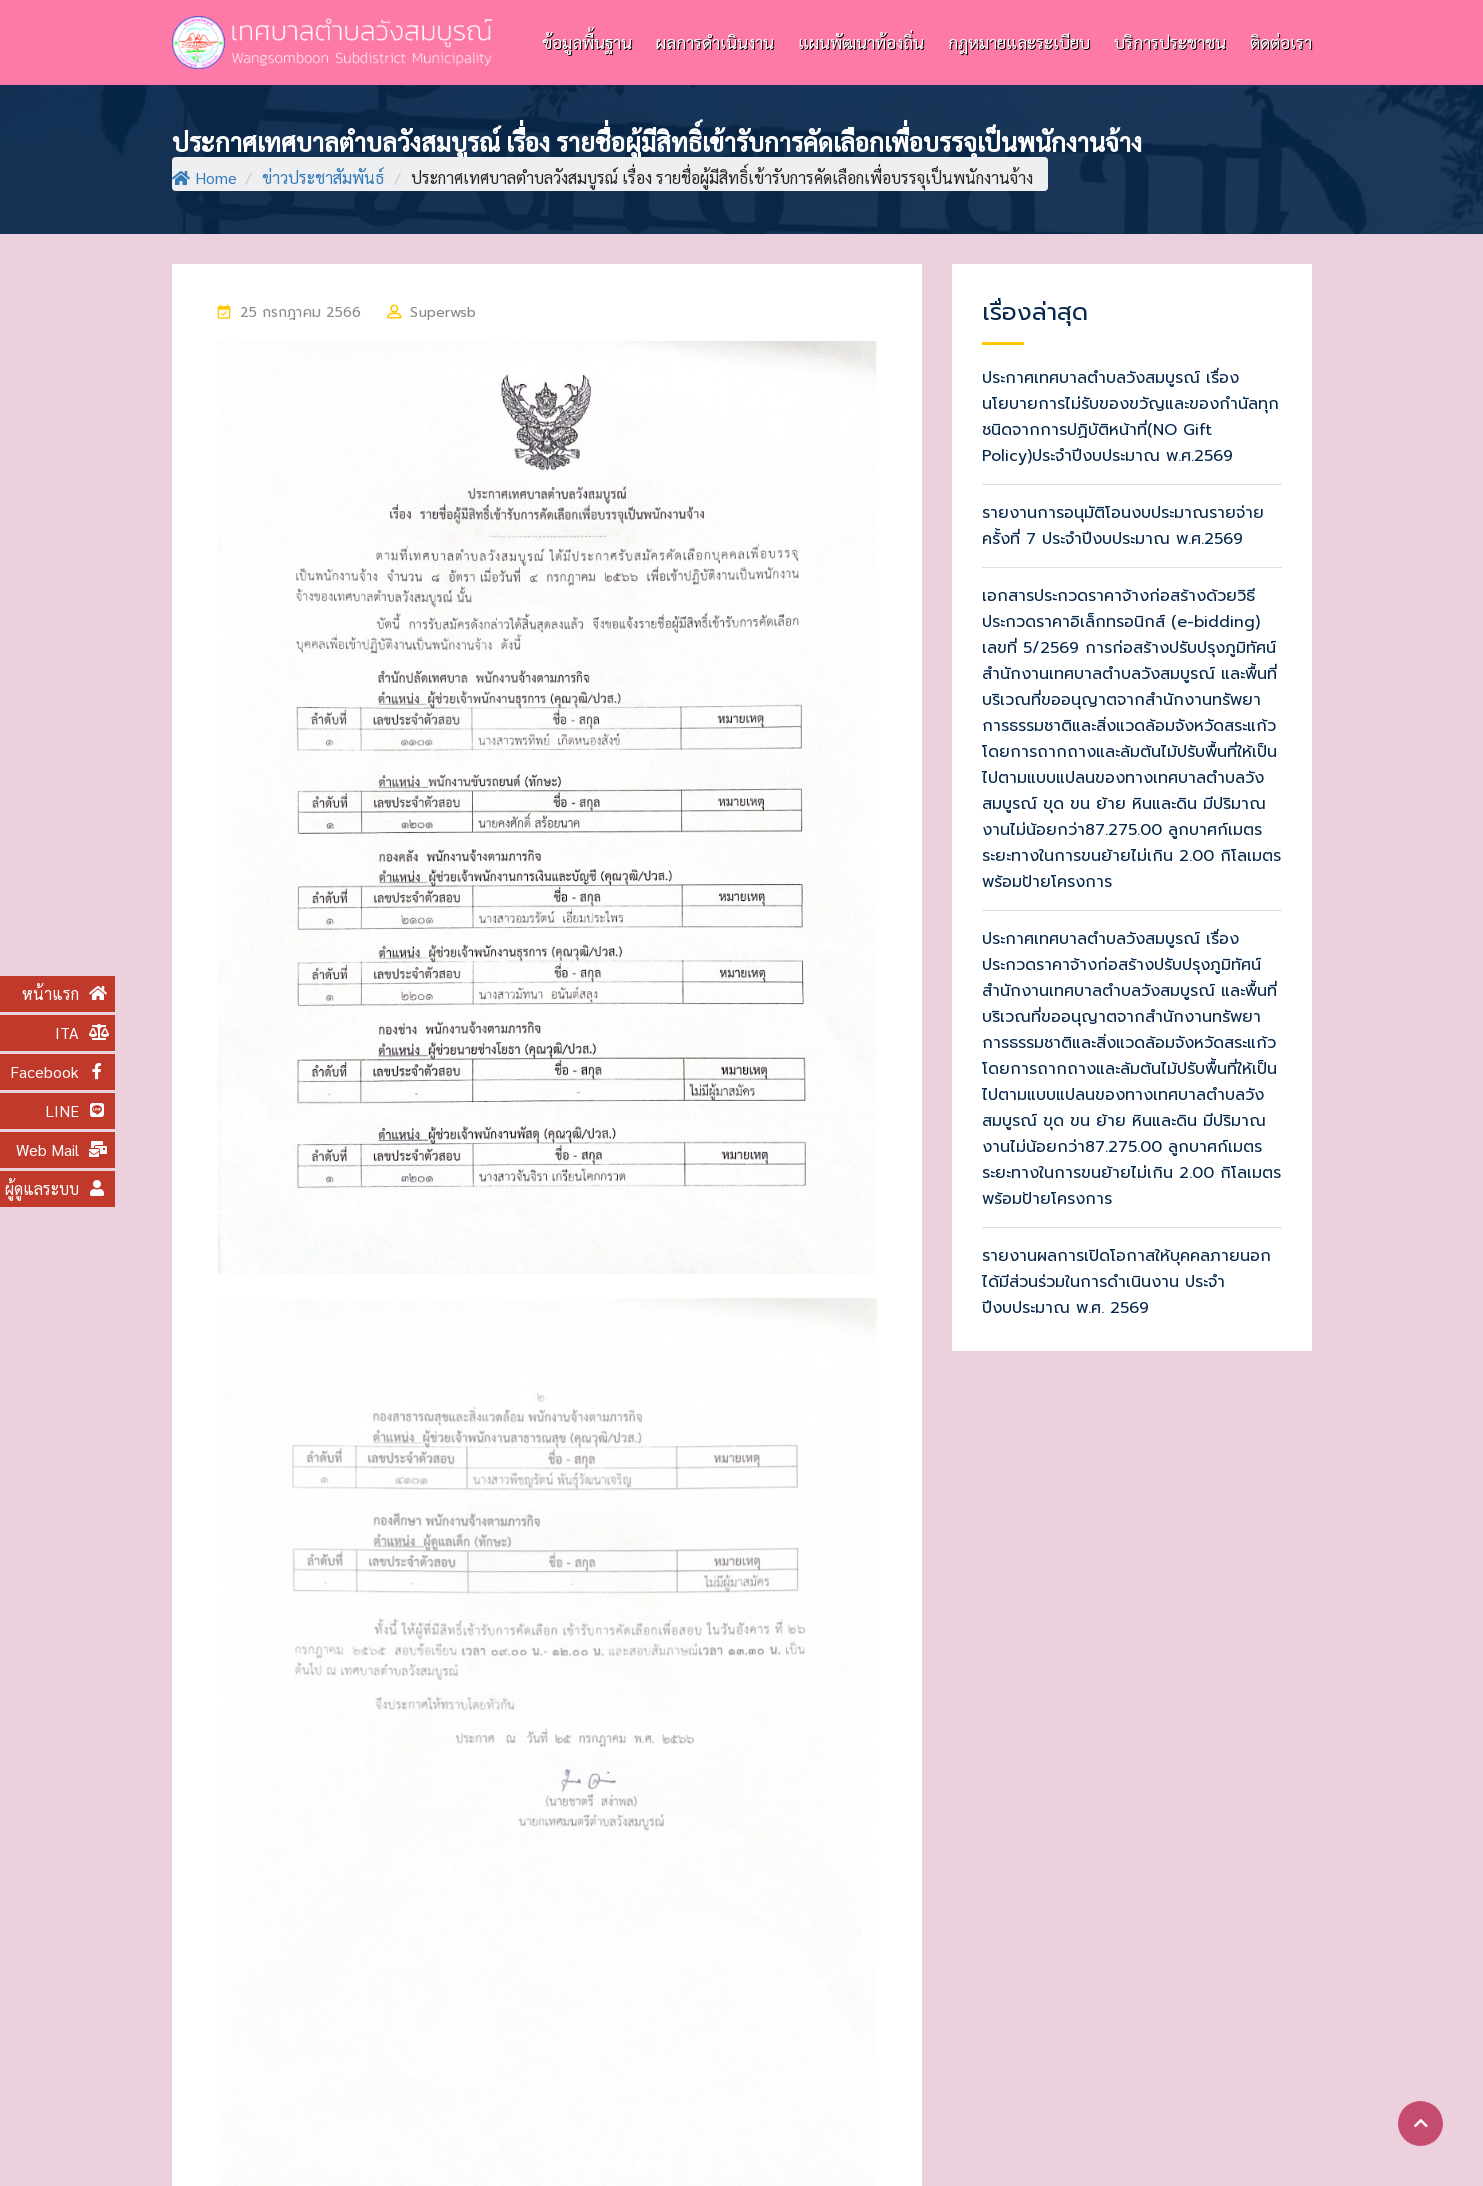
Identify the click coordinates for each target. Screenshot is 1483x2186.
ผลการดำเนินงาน (715, 42)
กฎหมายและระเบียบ (1019, 42)
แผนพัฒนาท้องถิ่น (861, 42)
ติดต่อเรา (1281, 42)
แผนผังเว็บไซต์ (1251, 2141)
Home (204, 177)
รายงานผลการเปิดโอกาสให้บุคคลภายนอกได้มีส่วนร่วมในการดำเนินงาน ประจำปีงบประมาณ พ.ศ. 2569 (1126, 1282)
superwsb (443, 312)
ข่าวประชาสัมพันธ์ (323, 177)
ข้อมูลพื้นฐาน (587, 42)
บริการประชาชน (1170, 42)
